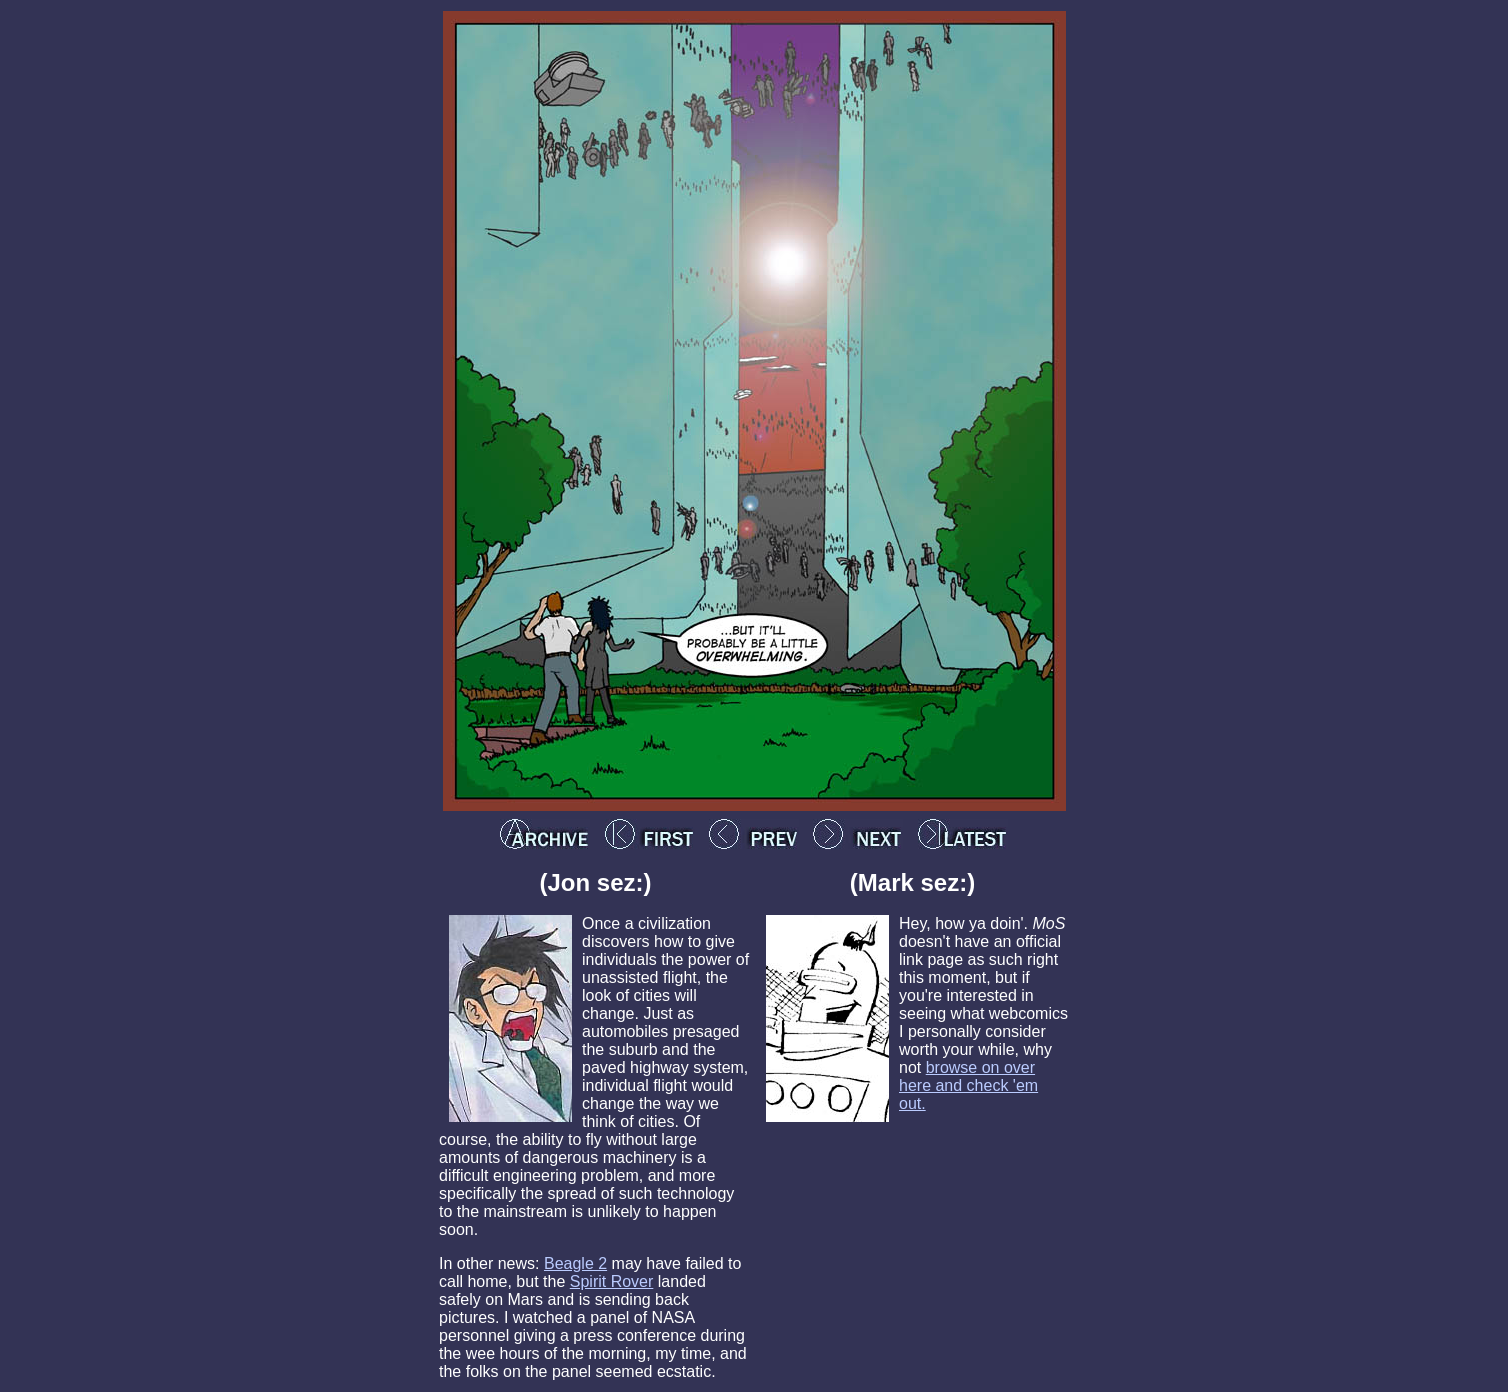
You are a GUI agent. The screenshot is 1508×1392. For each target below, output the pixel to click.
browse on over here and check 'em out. (968, 1085)
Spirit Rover (612, 1281)
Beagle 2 (575, 1263)
